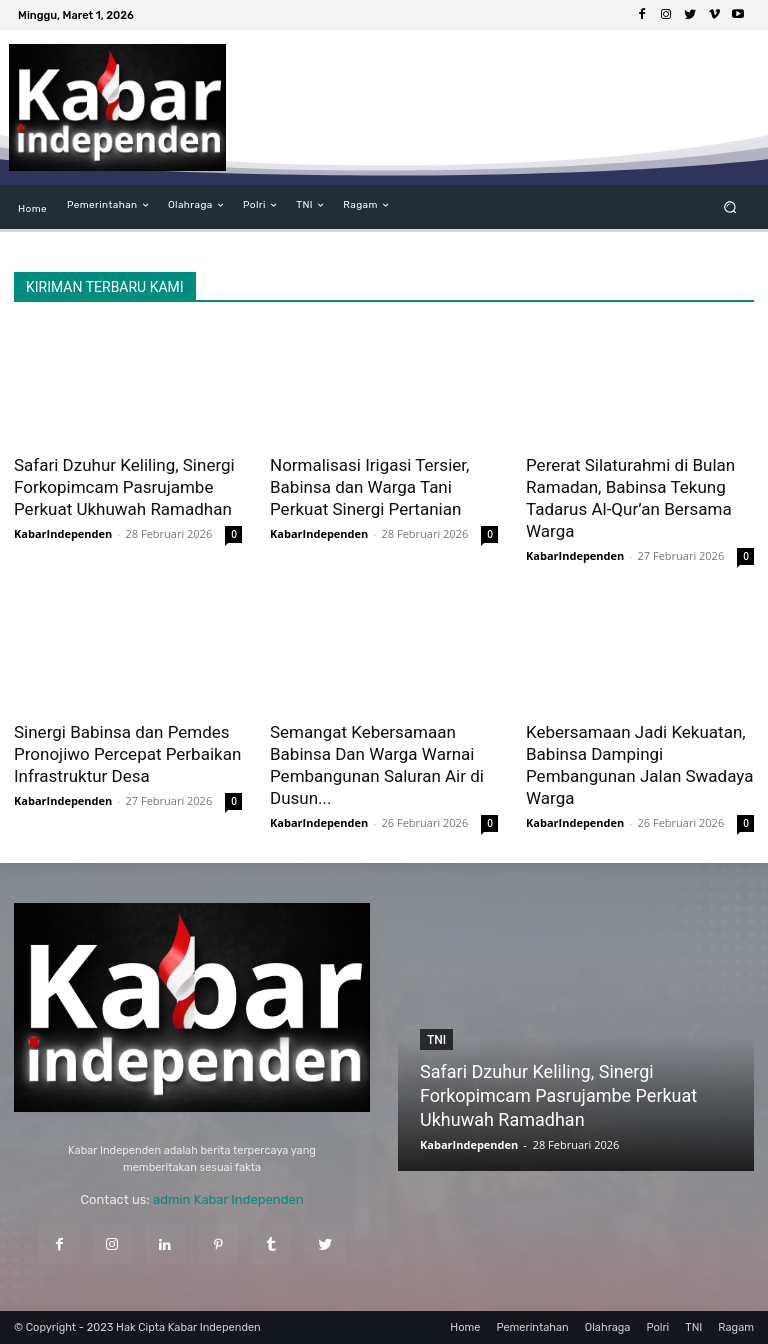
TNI (436, 1040)
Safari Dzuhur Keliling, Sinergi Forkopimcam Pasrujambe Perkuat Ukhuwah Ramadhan (124, 487)
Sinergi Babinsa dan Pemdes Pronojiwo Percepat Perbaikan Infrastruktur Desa (127, 754)
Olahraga (608, 1327)
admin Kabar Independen (228, 1199)
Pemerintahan (532, 1327)
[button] (730, 207)
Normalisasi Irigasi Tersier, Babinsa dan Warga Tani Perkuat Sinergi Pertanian (369, 487)
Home (465, 1327)
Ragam (736, 1327)
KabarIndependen (63, 533)
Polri (657, 1327)
